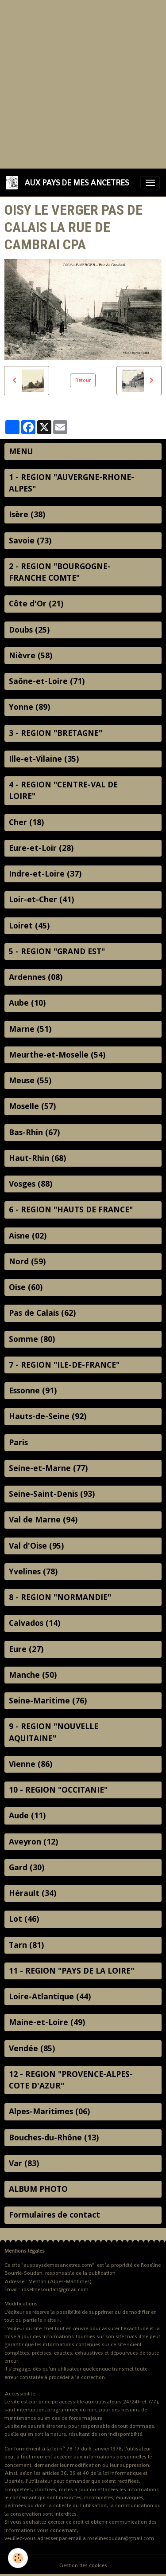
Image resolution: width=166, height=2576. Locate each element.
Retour (83, 380)
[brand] (69, 182)
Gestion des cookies (83, 2565)
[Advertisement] (83, 83)
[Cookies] (18, 2558)
